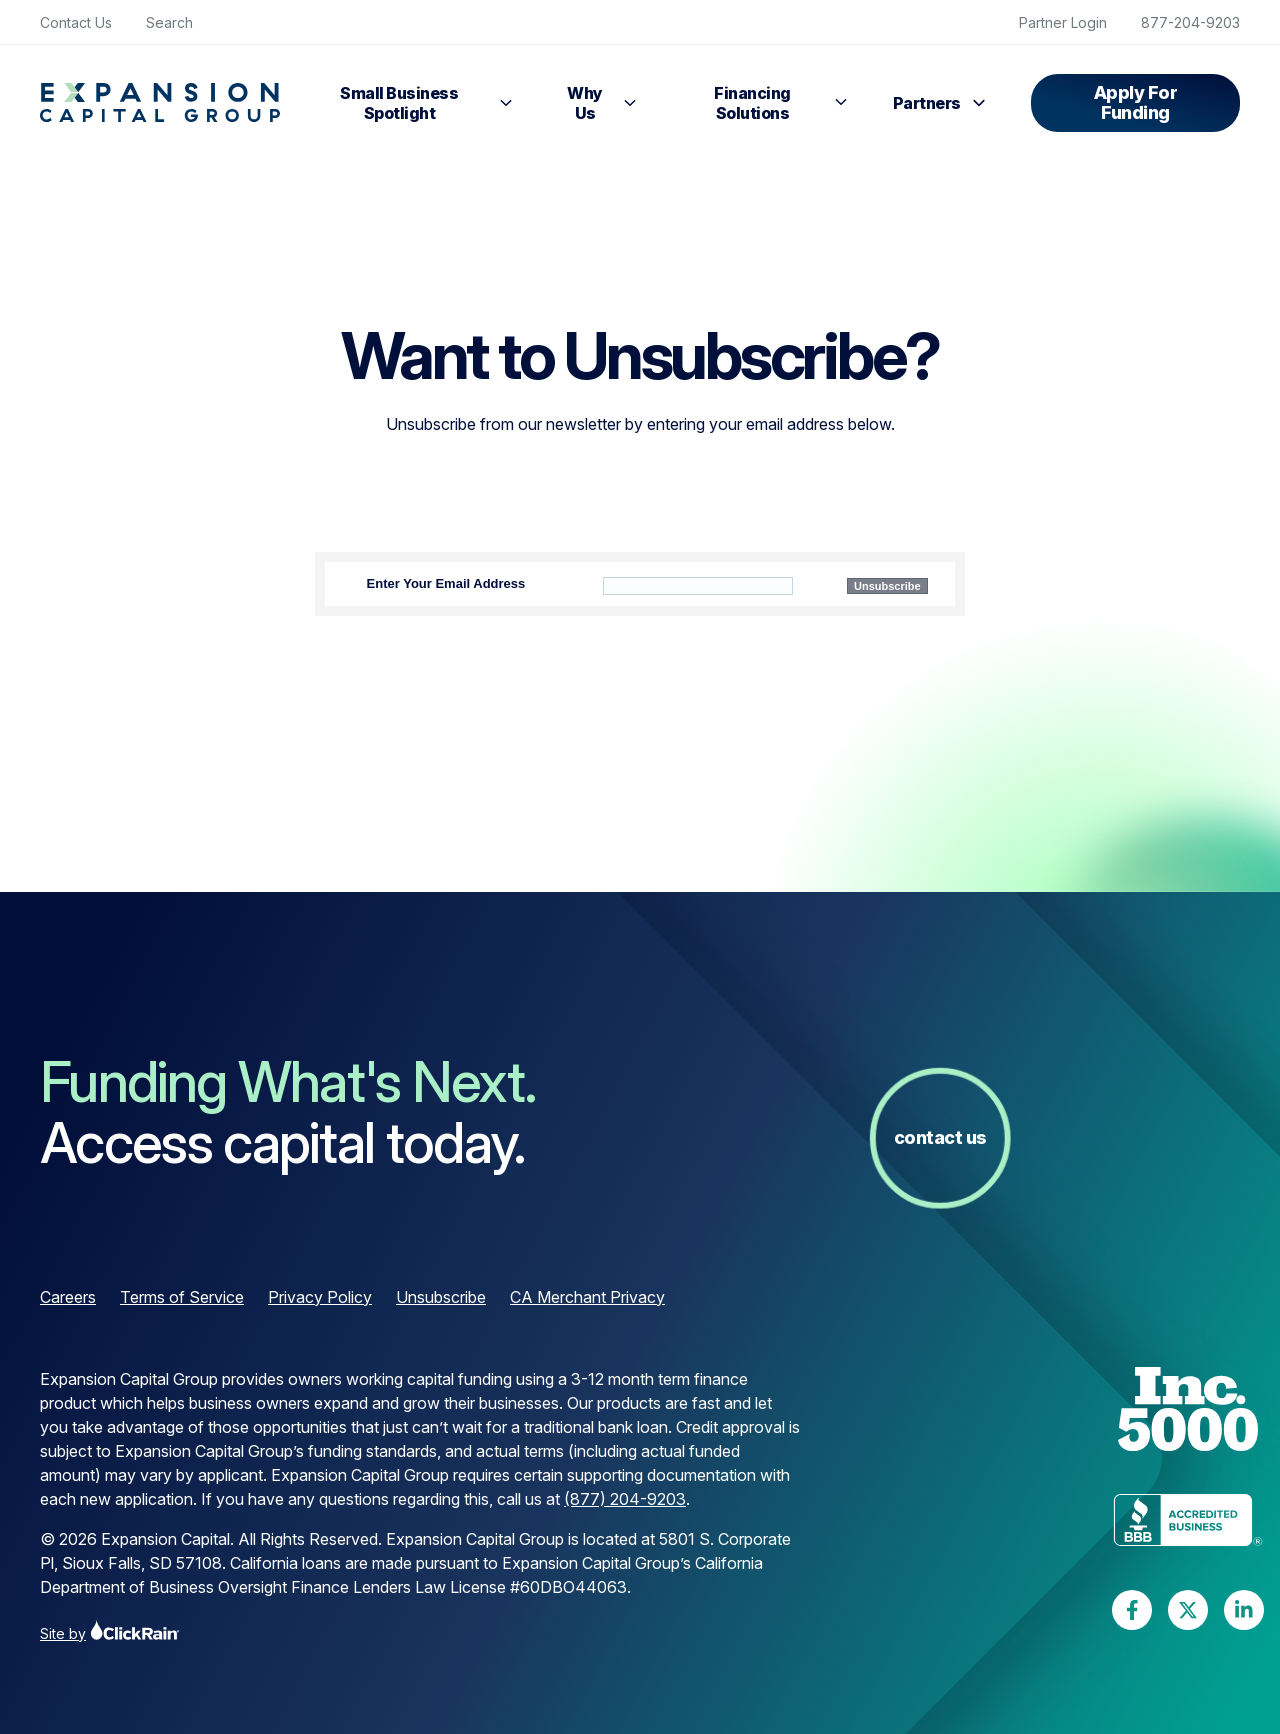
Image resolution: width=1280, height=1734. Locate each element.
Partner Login (1063, 22)
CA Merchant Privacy (587, 1297)
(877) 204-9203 (625, 1499)
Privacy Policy (320, 1297)
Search (169, 22)
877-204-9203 (1190, 22)
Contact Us (76, 22)
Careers (68, 1297)
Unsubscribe (441, 1297)
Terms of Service (182, 1297)
